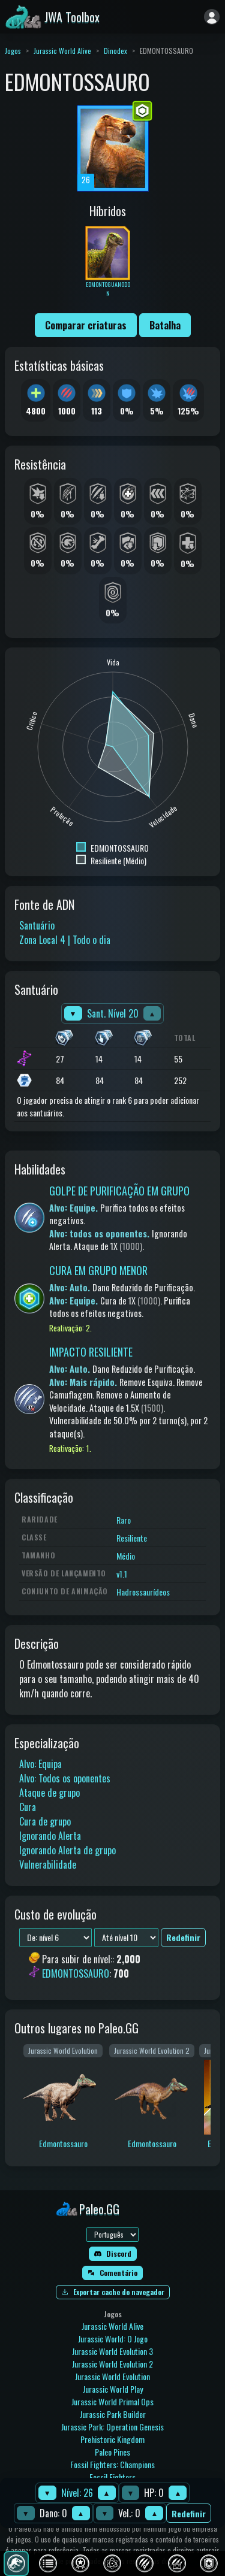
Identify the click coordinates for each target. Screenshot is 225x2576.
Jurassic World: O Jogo (113, 2338)
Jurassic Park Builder (113, 2414)
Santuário (37, 925)
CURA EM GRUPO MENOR (98, 1270)
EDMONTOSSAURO (75, 1973)
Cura (27, 1807)
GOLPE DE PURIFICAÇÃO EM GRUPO (119, 1190)
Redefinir (189, 2513)
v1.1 (121, 1573)
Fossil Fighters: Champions (112, 2464)
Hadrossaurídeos (143, 1591)
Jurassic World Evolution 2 (112, 2363)
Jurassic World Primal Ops (112, 2401)
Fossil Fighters (112, 2477)
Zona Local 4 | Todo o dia (64, 940)
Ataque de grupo (49, 1792)
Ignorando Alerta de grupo (67, 1850)
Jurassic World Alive (62, 51)
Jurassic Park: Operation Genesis (112, 2426)
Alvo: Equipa (40, 1764)
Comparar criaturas (86, 325)
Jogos (13, 51)
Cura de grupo (45, 1821)
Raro (123, 1519)
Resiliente (131, 1537)
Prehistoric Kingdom (112, 2439)
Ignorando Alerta (50, 1836)
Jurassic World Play (113, 2389)
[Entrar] (211, 16)
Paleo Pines (112, 2451)
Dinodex (115, 51)
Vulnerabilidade (47, 1864)
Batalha (165, 325)
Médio (125, 1555)
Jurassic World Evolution (112, 2376)
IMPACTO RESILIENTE (91, 1352)
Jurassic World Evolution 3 (112, 2351)
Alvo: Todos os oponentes (64, 1778)
